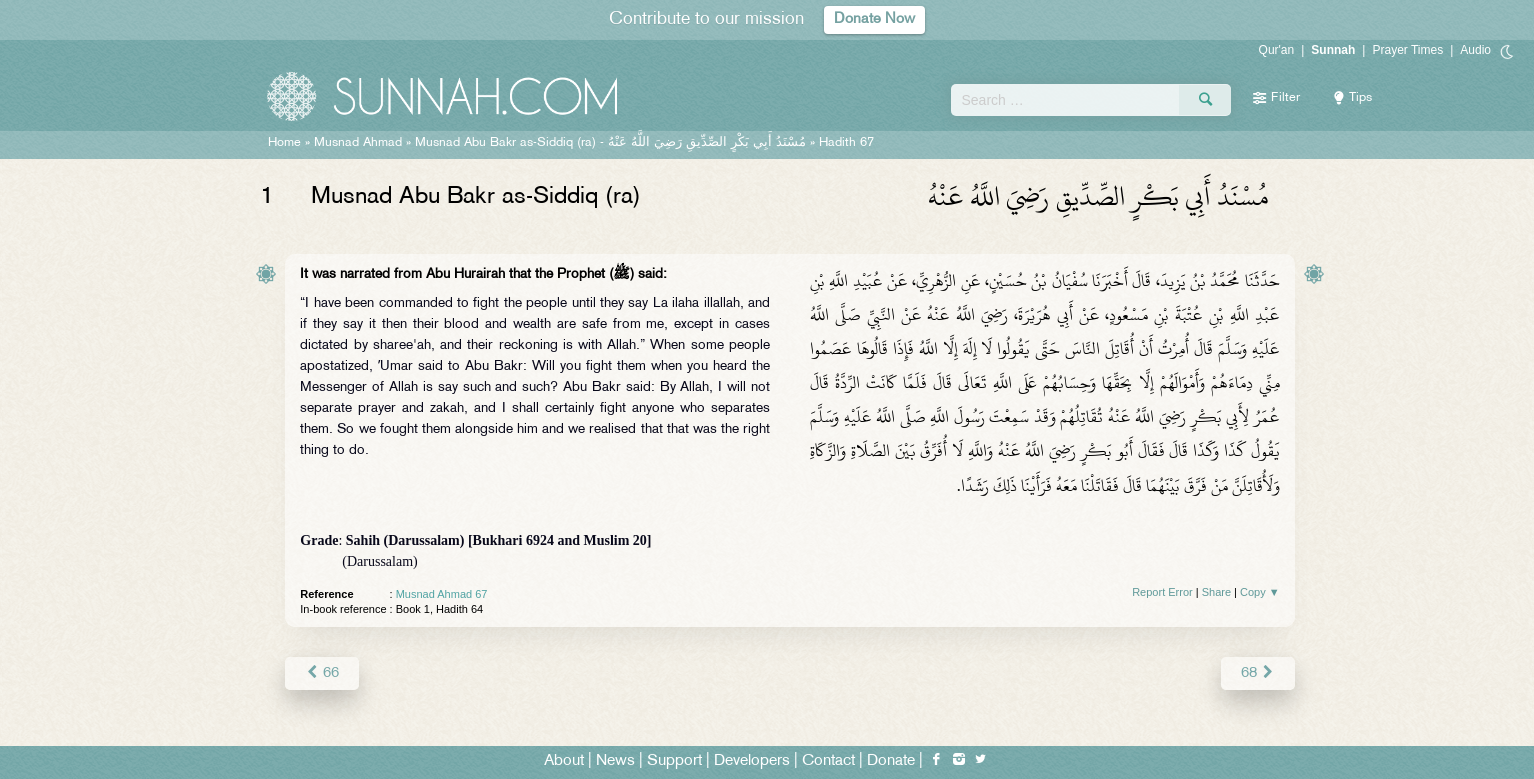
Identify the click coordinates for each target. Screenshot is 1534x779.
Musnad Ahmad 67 (442, 594)
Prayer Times (1407, 50)
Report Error (1162, 592)
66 (321, 672)
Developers (752, 760)
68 (1257, 672)
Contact (828, 760)
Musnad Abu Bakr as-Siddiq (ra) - (610, 143)
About (564, 760)
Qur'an (1277, 50)
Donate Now (875, 19)
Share (1216, 592)
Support (674, 760)
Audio (1475, 50)
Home (284, 143)
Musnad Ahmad (358, 143)
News (615, 760)
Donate (891, 760)
